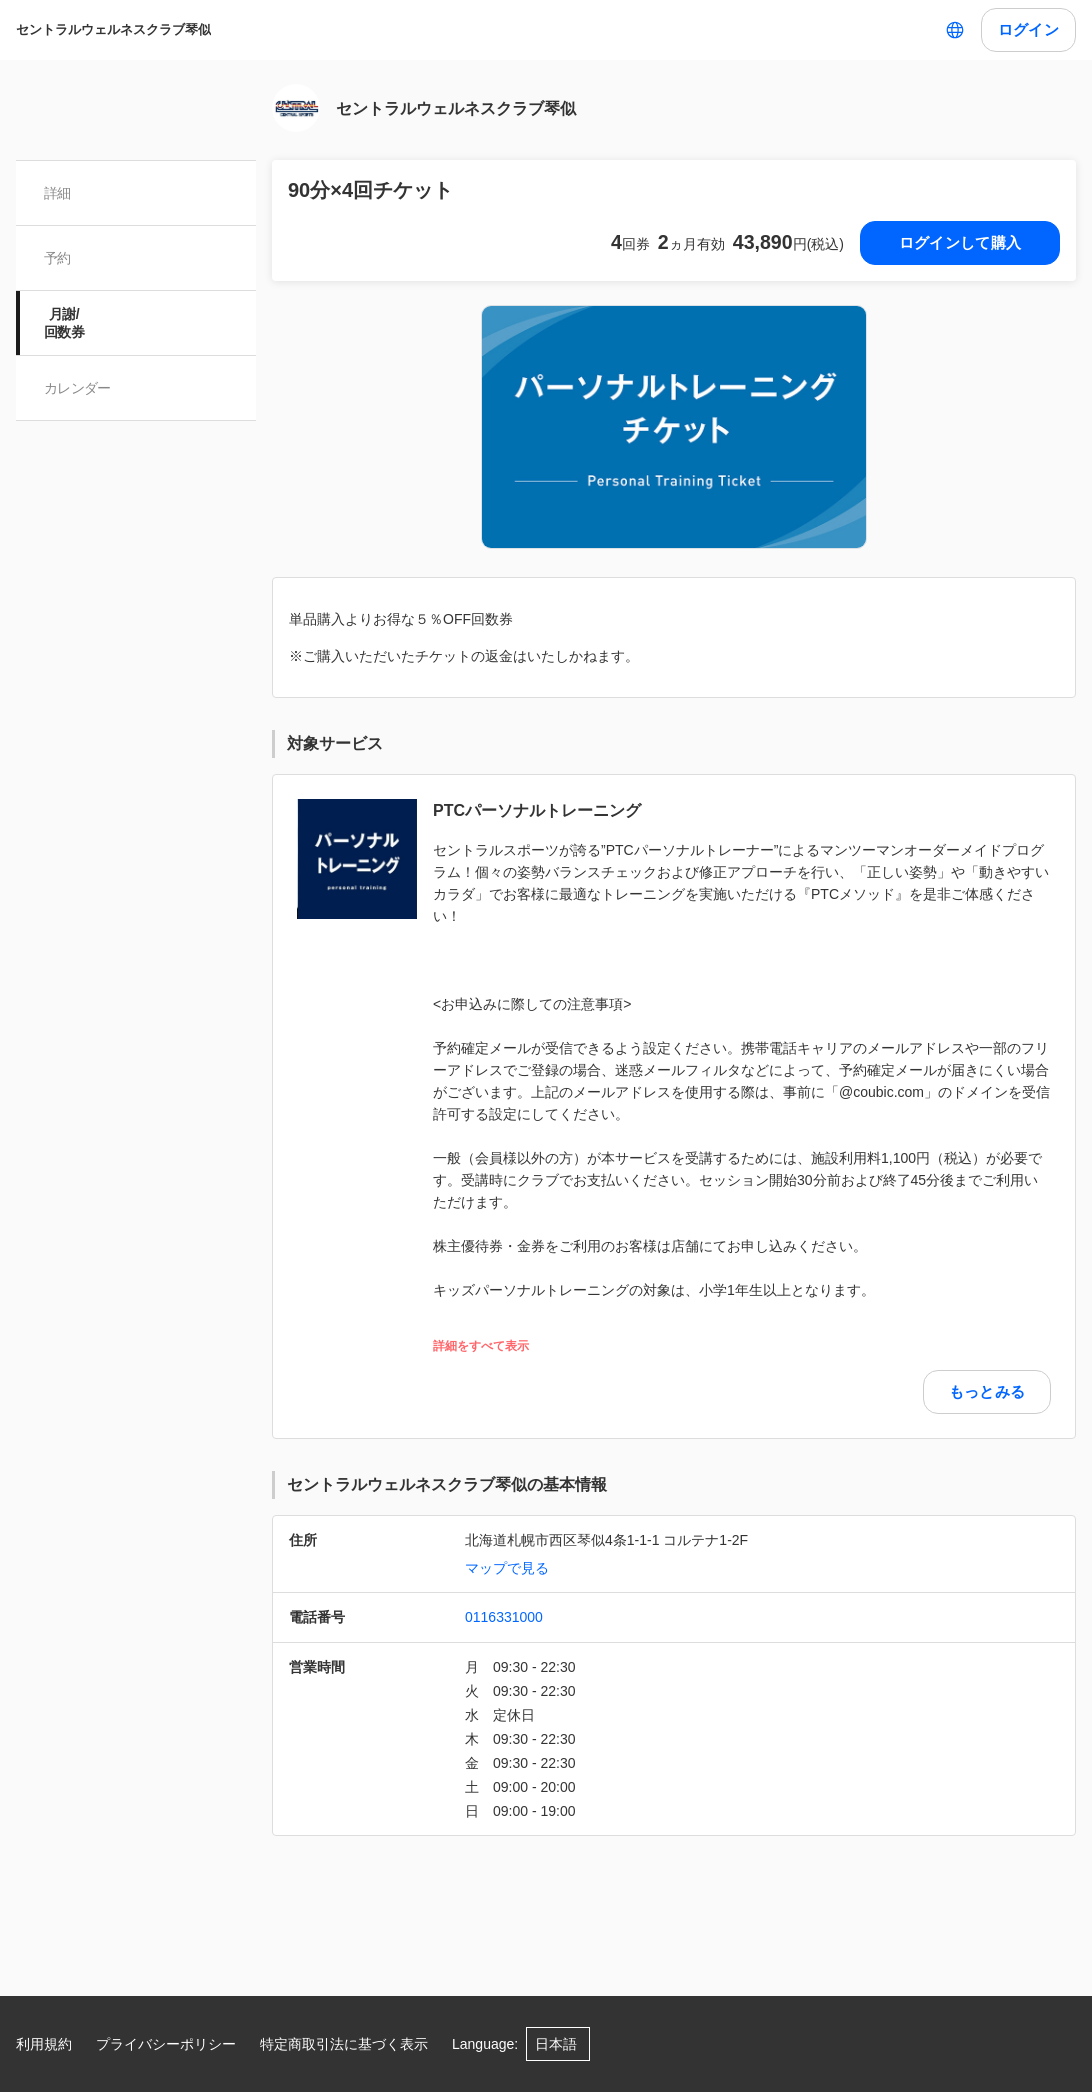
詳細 (57, 193)
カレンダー (77, 388)
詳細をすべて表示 (481, 1346)
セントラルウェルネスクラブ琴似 (113, 29)
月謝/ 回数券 (64, 323)
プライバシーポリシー (166, 2044)
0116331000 (504, 1617)
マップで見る (507, 1568)
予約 (57, 258)
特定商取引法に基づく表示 (344, 2044)
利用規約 (44, 2044)
